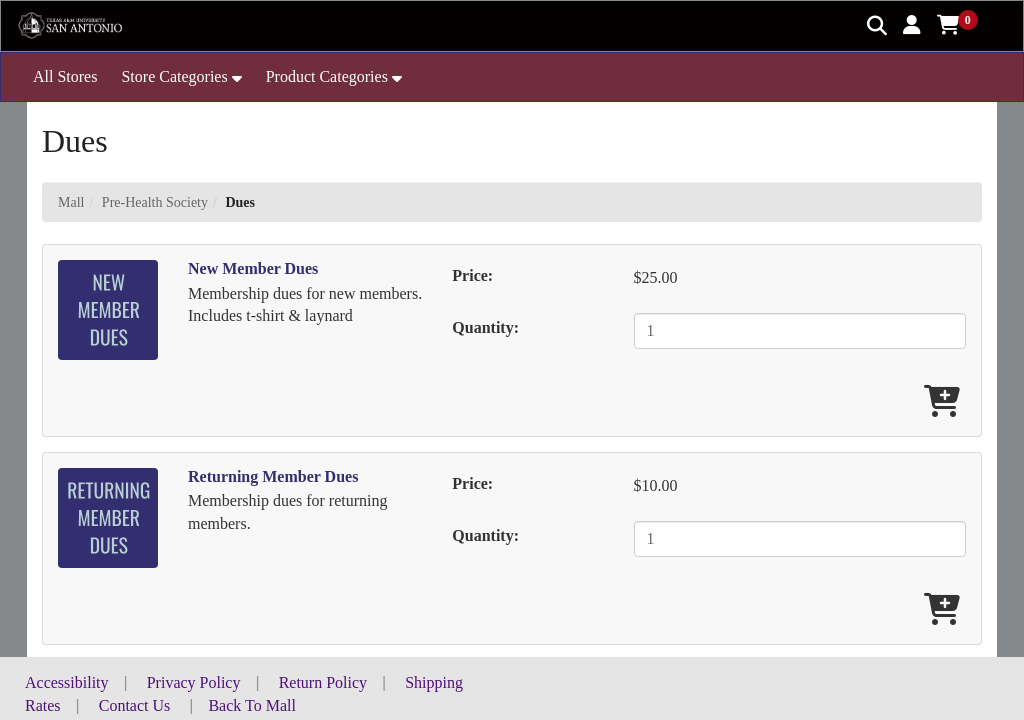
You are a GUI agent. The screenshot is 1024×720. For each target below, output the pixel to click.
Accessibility (67, 682)
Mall (71, 202)
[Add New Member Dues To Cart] (942, 402)
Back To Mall (251, 705)
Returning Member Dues (273, 476)
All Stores (65, 76)
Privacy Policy (194, 682)
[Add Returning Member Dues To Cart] (942, 610)
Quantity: (485, 327)
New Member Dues (253, 268)
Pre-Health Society (155, 202)
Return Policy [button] (323, 682)
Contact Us (135, 705)
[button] (912, 25)
